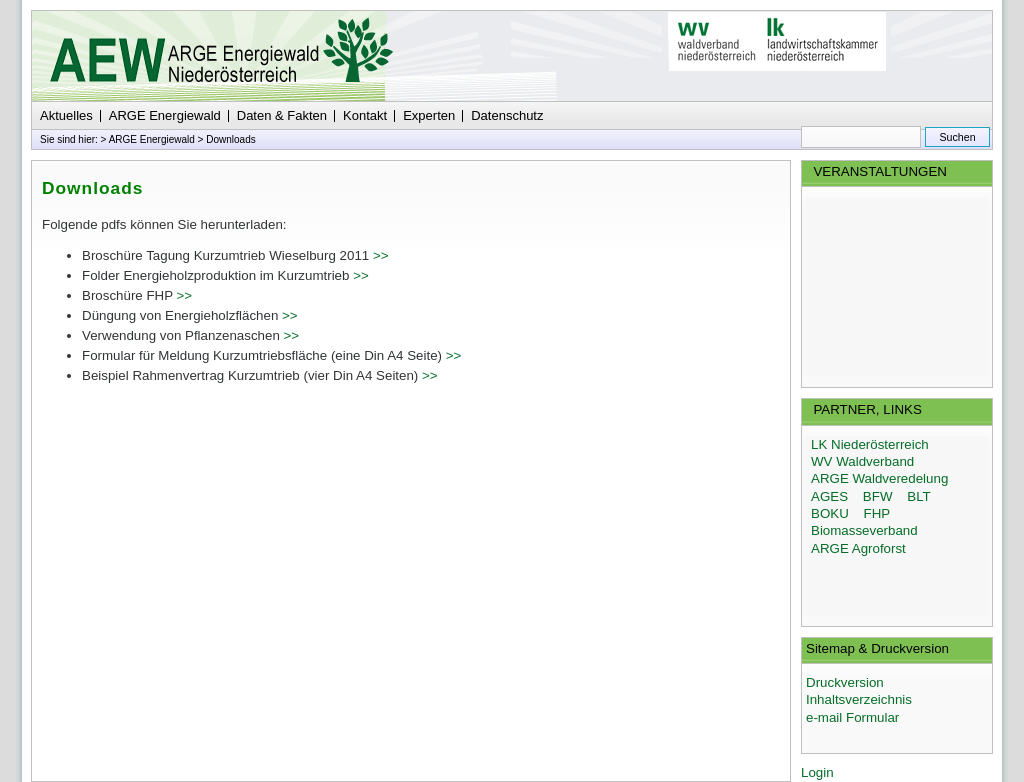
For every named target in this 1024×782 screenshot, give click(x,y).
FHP (877, 513)
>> (381, 255)
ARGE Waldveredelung (879, 478)
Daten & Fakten (282, 115)
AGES (829, 496)
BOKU (830, 513)
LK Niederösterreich (870, 444)
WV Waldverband (862, 461)
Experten (429, 115)
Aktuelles (66, 115)
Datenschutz (507, 115)
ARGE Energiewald (165, 115)
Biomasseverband (864, 530)
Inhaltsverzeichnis (859, 699)
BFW (878, 496)
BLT (918, 496)
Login (817, 772)
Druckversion (845, 682)
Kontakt (365, 115)
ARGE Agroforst (858, 548)
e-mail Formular (852, 717)
